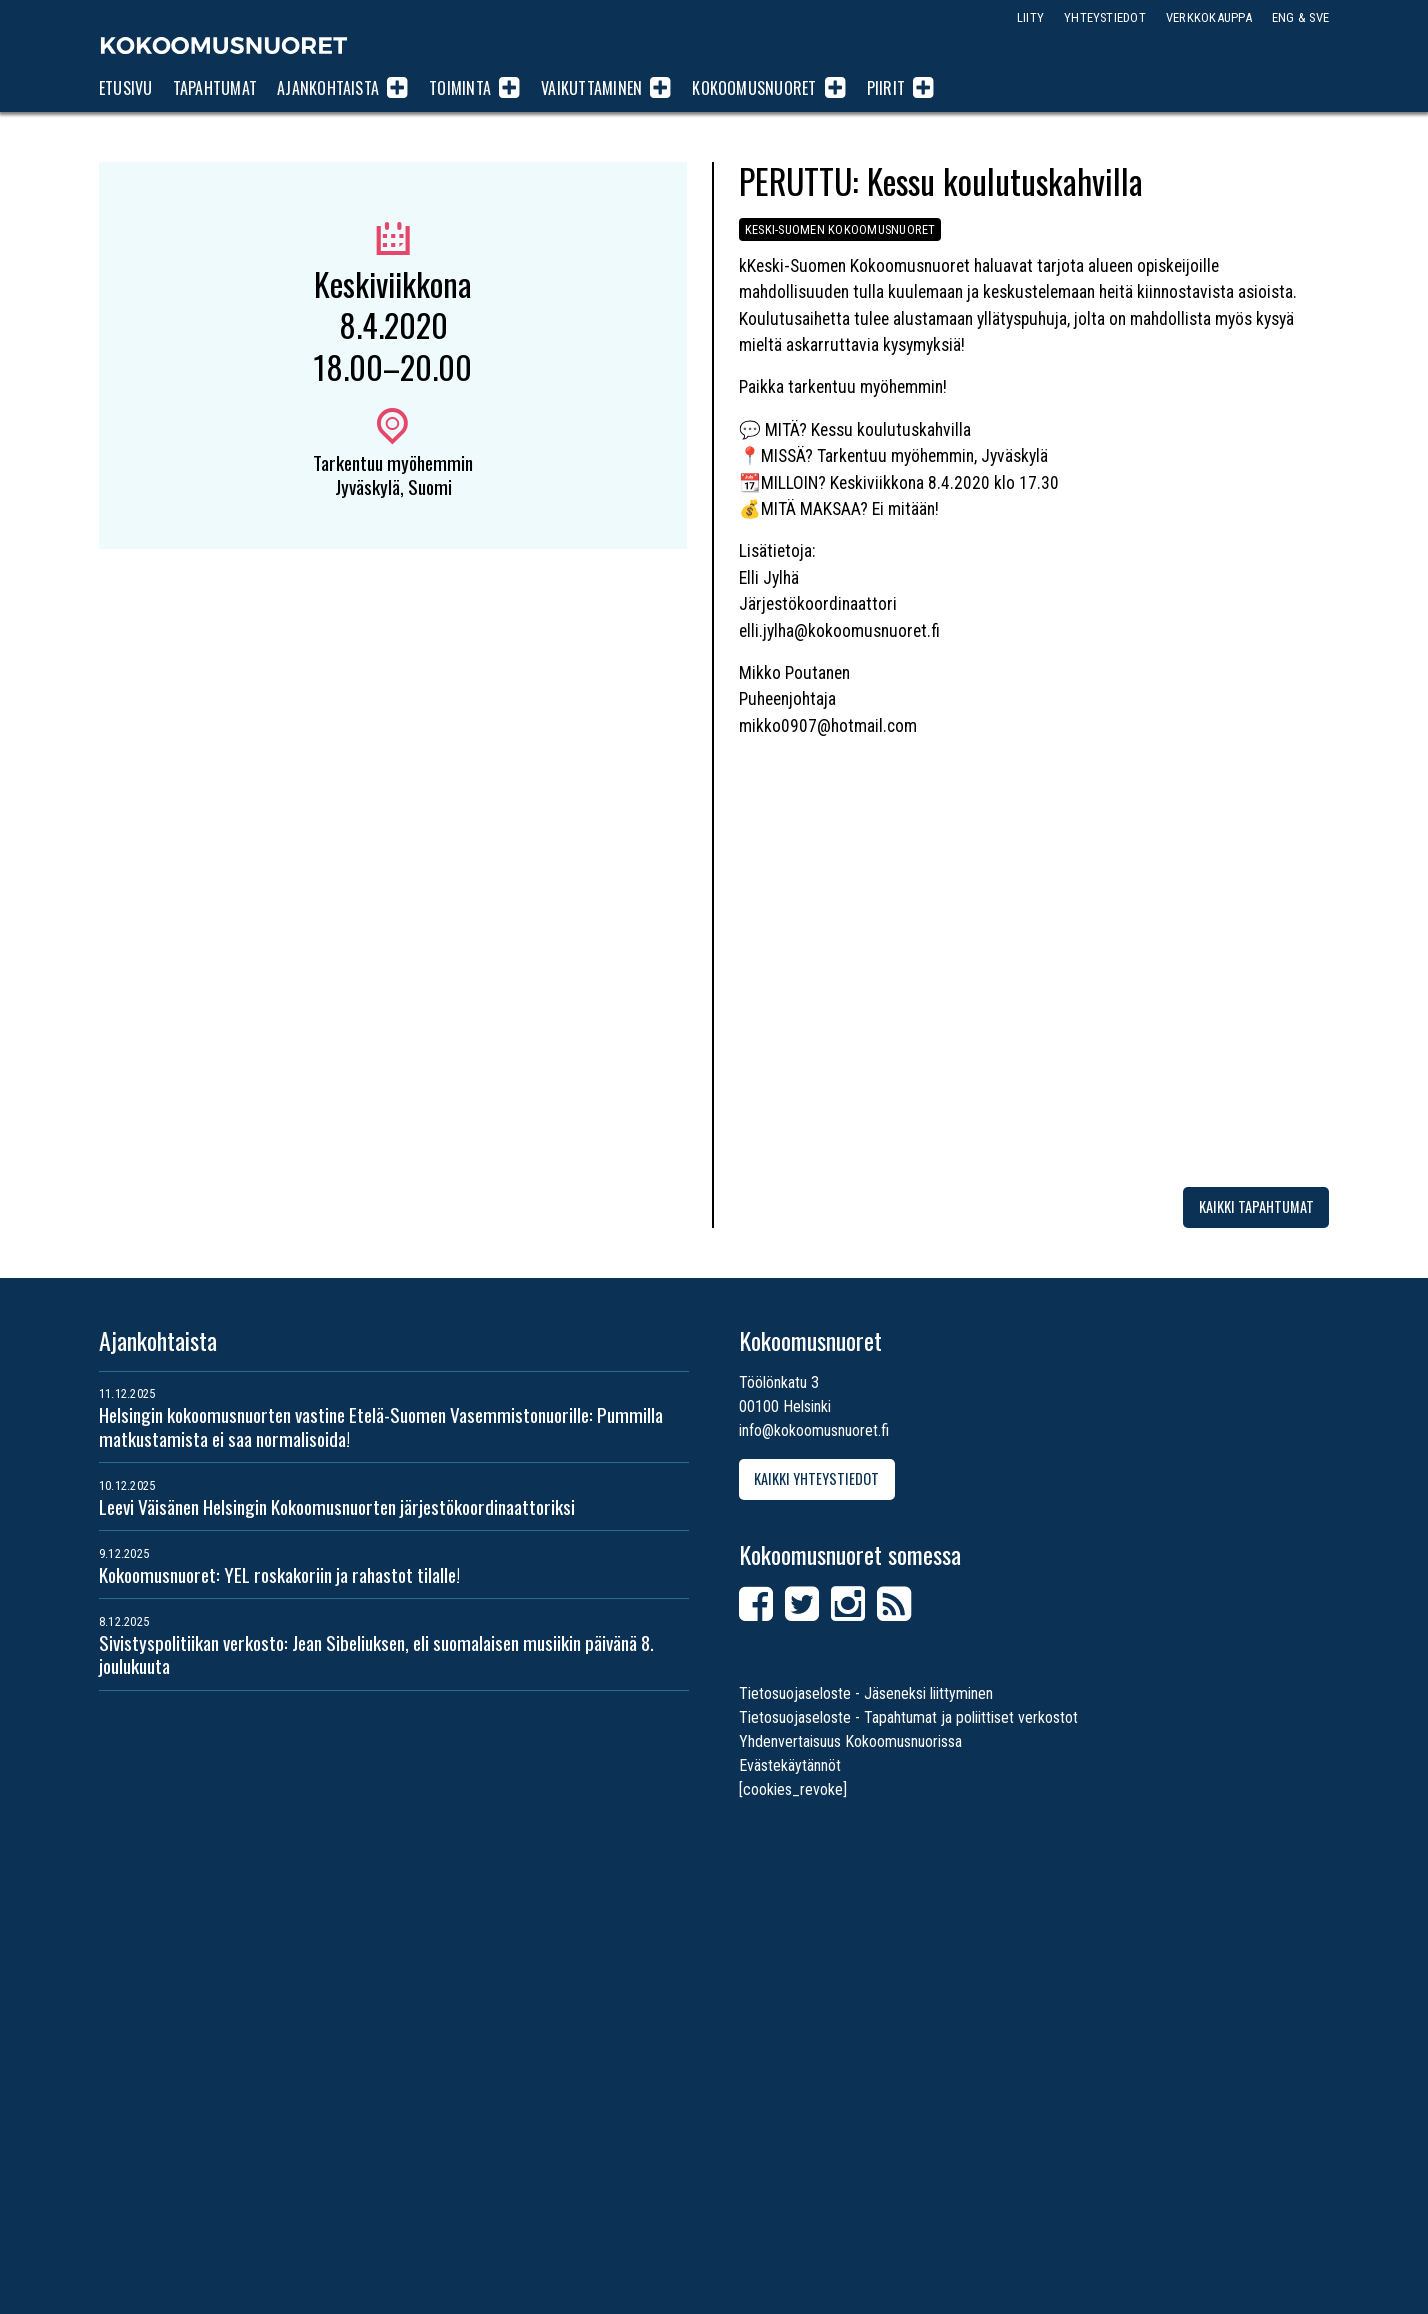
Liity (1030, 17)
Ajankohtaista (328, 88)
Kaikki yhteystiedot (816, 1478)
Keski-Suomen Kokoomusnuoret (840, 229)
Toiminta (460, 88)
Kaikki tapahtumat (1256, 1206)
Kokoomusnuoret (224, 45)
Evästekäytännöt (790, 1765)
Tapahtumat (215, 88)
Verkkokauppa (1209, 17)
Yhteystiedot (1105, 17)
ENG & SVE (1300, 17)
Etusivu (126, 88)
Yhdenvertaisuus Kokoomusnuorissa (850, 1741)
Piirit (886, 88)
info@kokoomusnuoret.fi (814, 1430)
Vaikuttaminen (591, 88)
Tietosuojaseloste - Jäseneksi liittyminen (866, 1693)
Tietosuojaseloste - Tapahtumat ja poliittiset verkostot (908, 1717)
